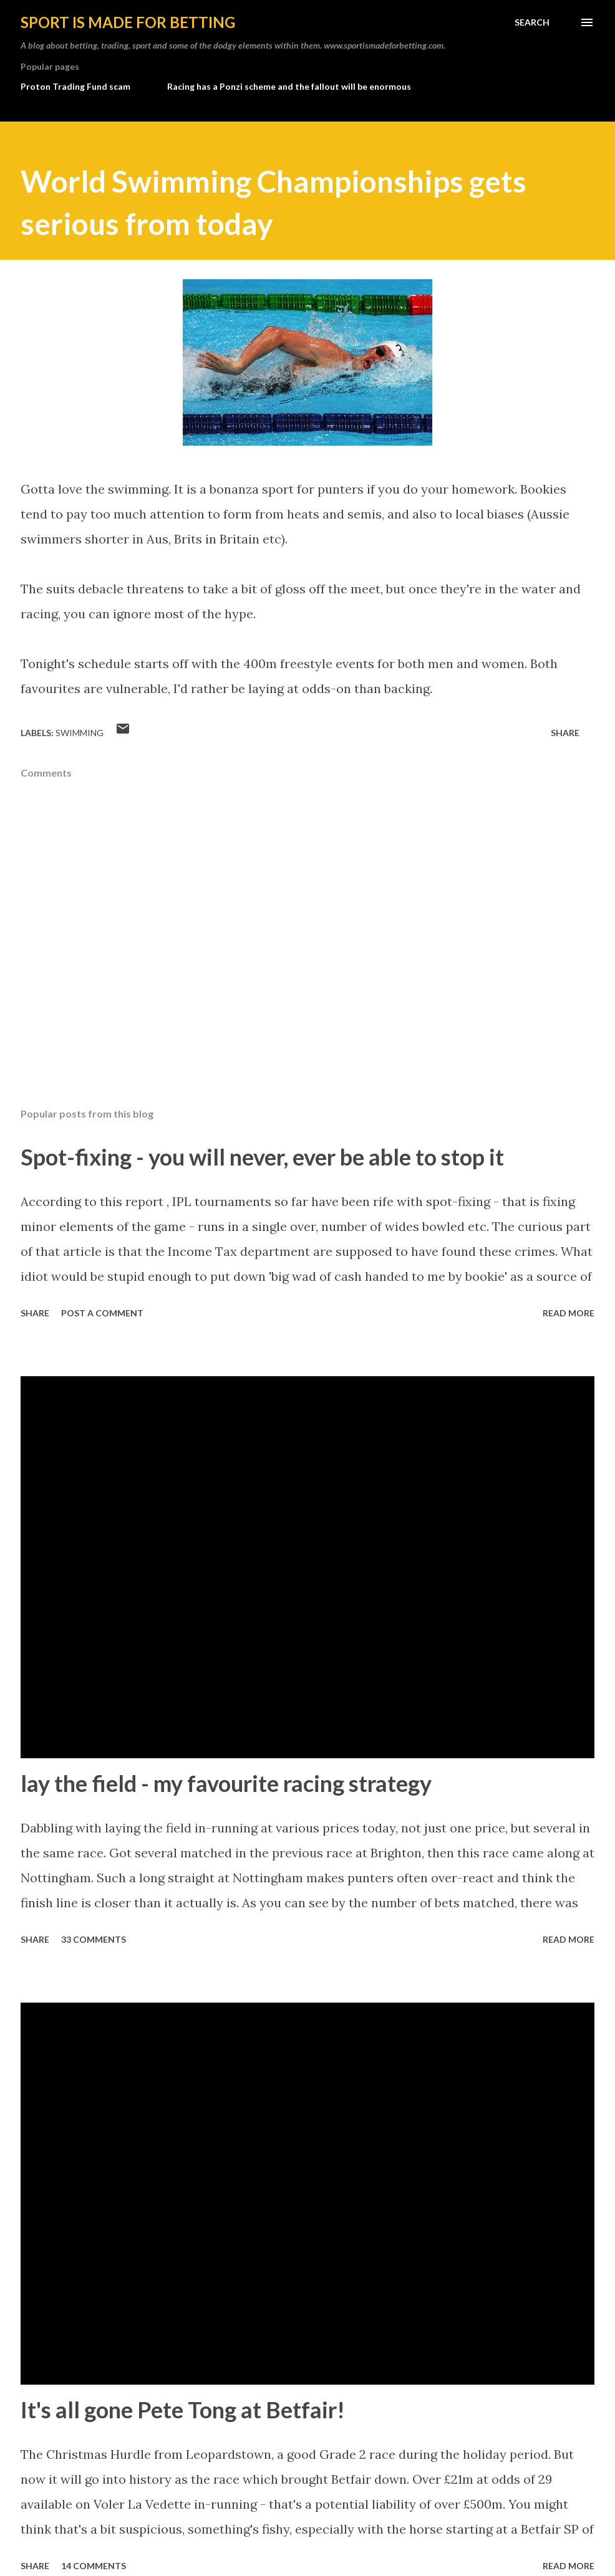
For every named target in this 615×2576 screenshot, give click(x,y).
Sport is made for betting (128, 22)
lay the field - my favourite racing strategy (226, 1783)
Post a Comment (102, 1313)
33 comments (93, 1939)
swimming (80, 732)
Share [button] (565, 732)
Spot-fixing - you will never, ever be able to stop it (262, 1157)
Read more (568, 1313)
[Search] (532, 22)
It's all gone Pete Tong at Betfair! (183, 2409)
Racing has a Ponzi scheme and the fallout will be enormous (289, 86)
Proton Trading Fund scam (75, 86)
